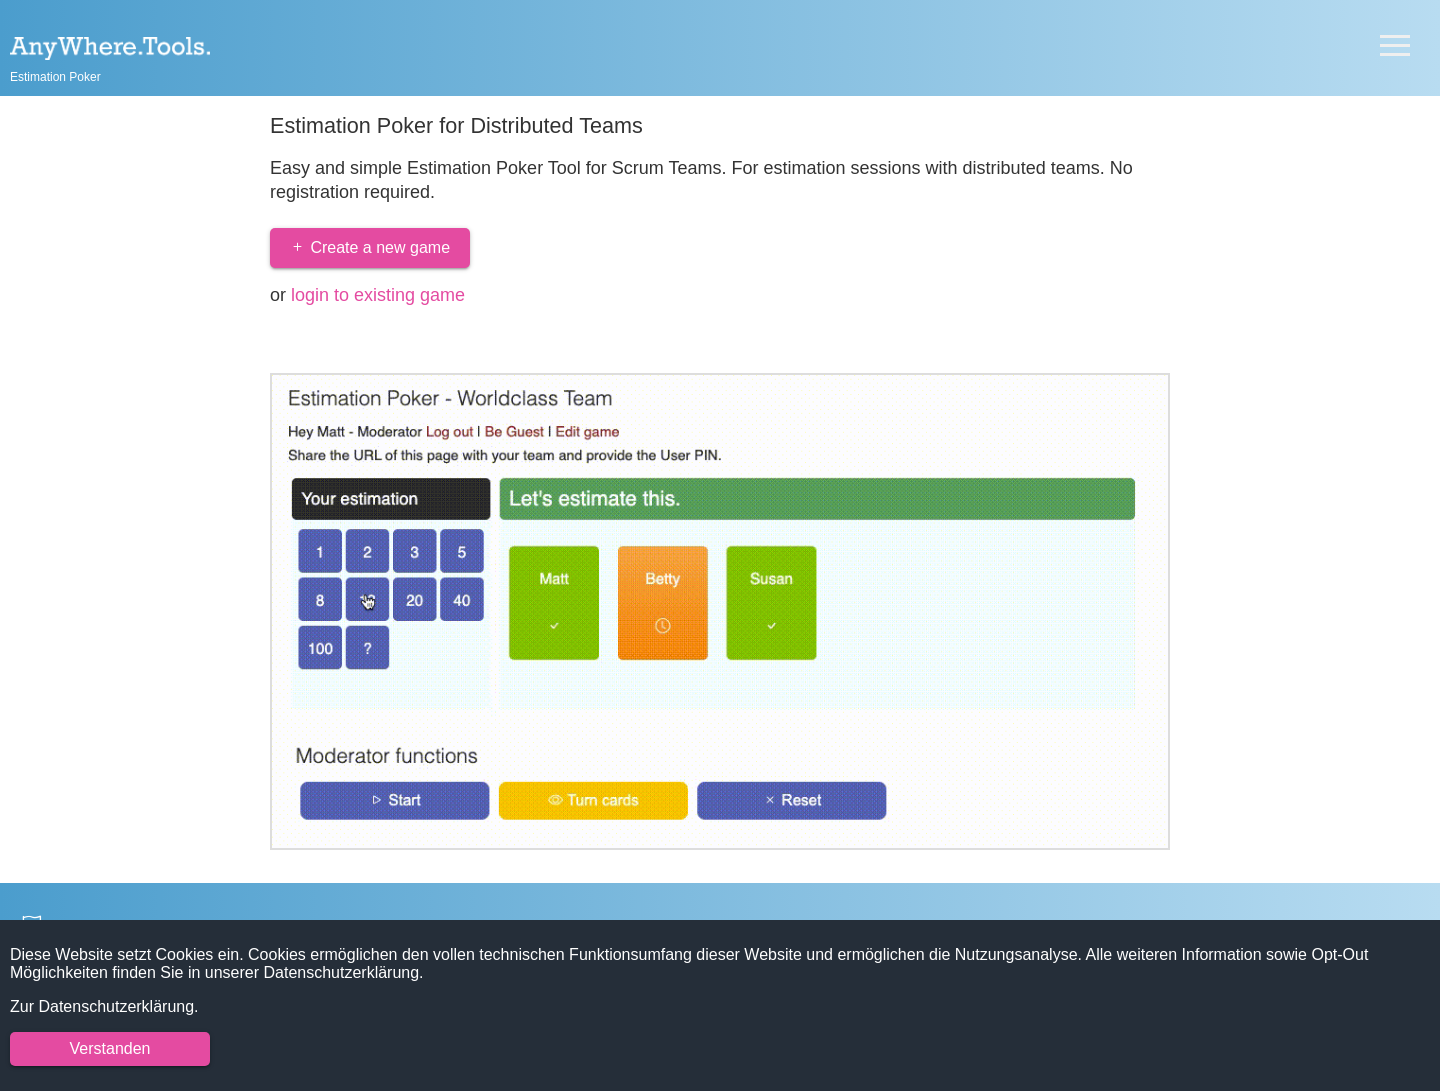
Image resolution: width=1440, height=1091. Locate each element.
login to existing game (378, 295)
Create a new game (370, 247)
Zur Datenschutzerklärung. (104, 1006)
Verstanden (110, 1048)
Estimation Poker (55, 77)
